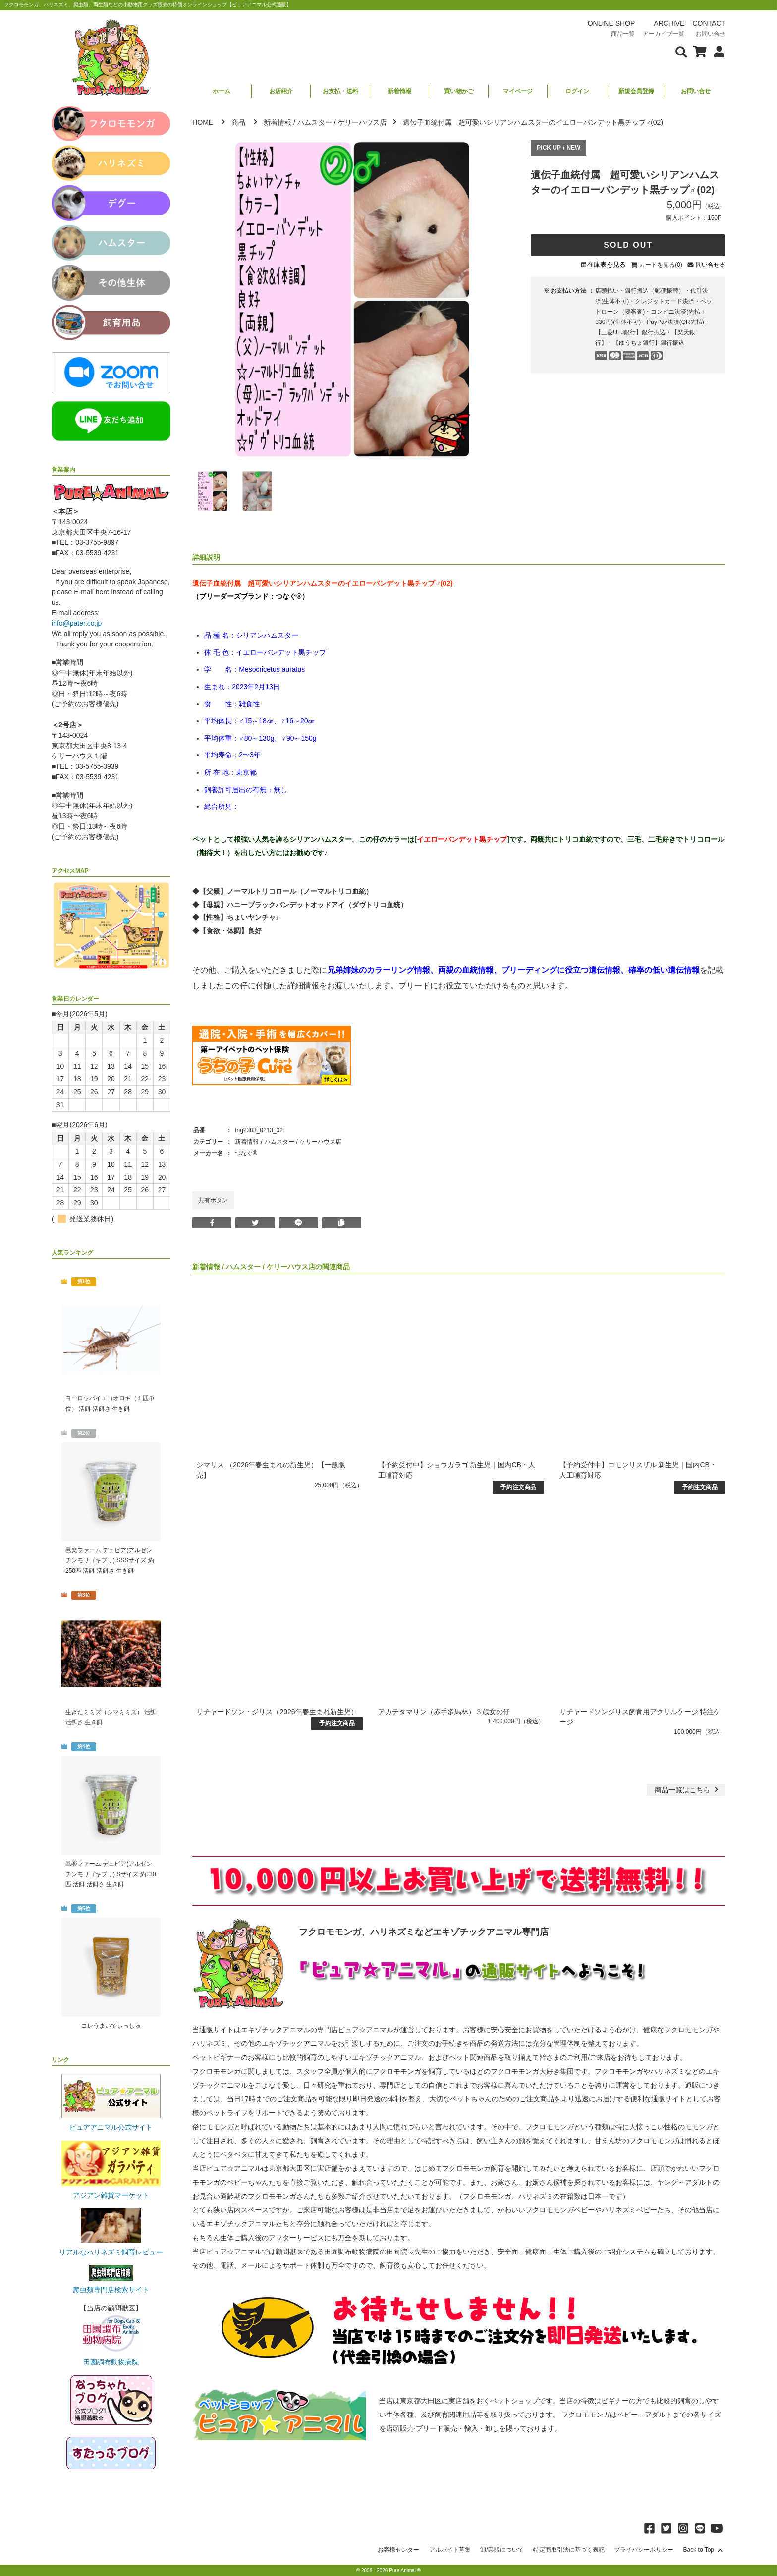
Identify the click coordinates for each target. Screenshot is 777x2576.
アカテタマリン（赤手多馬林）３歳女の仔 (444, 1712)
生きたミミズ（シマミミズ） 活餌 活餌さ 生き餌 (110, 1717)
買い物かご (459, 91)
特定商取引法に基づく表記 (569, 2549)
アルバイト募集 (450, 2549)
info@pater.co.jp (77, 623)
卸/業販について (501, 2549)
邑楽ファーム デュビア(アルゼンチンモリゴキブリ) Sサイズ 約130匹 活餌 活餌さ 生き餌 (110, 1874)
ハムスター (314, 122)
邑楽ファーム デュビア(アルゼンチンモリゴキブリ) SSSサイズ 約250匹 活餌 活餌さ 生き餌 (109, 1560)
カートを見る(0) (660, 264)
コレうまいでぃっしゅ (111, 2025)
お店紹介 (281, 91)
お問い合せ (696, 91)
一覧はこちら (688, 1790)
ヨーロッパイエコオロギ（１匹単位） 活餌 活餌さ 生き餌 (110, 1403)
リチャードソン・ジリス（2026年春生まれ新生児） (276, 1712)
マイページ (518, 91)
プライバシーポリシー (643, 2549)
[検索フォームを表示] (681, 51)
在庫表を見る (606, 264)
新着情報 (399, 91)
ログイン (577, 91)
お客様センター (398, 2549)
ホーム (221, 91)
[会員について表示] (716, 51)
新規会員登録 (636, 91)
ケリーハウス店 (362, 122)
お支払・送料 (340, 91)
